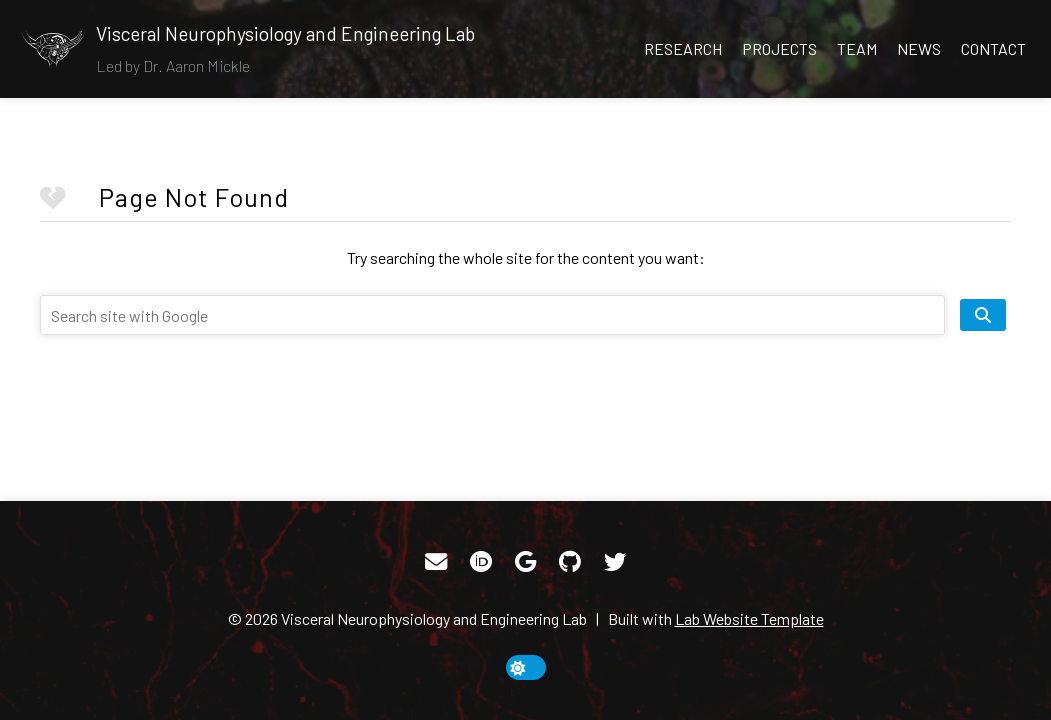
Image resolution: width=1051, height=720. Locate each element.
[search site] (983, 315)
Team (857, 48)
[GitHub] (570, 562)
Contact (993, 48)
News (919, 48)
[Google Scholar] (525, 562)
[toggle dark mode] (526, 667)
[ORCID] (481, 562)
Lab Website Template (749, 618)
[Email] (436, 562)
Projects (779, 48)
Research (683, 48)
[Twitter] (615, 562)
